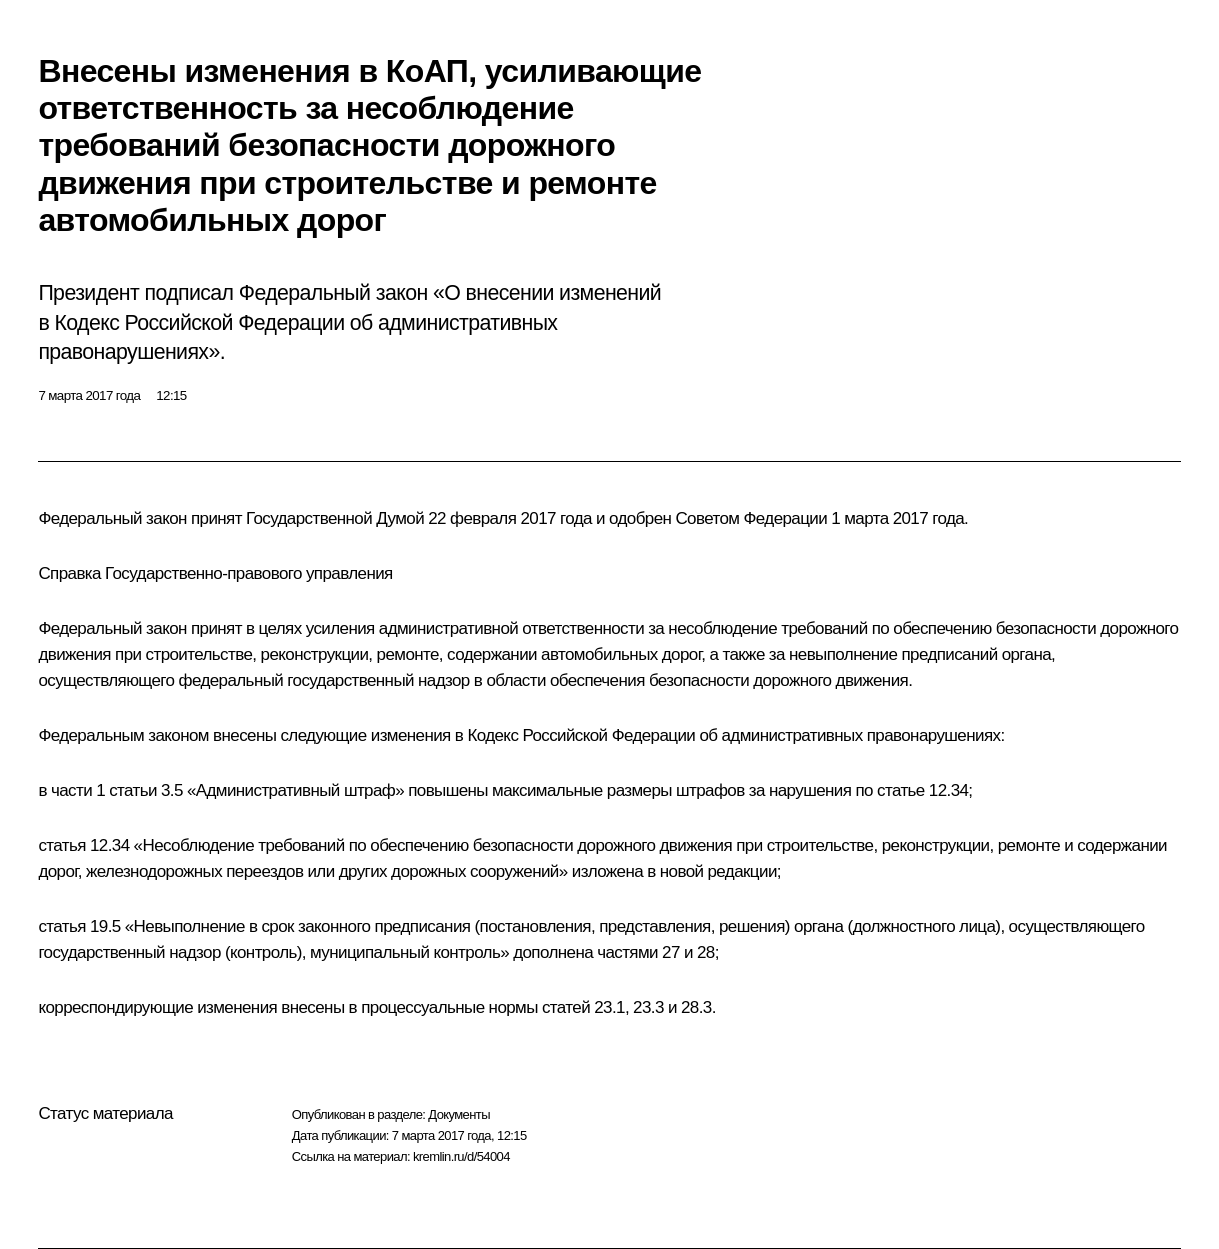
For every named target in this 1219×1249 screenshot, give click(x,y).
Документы (459, 1114)
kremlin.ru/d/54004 (461, 1156)
